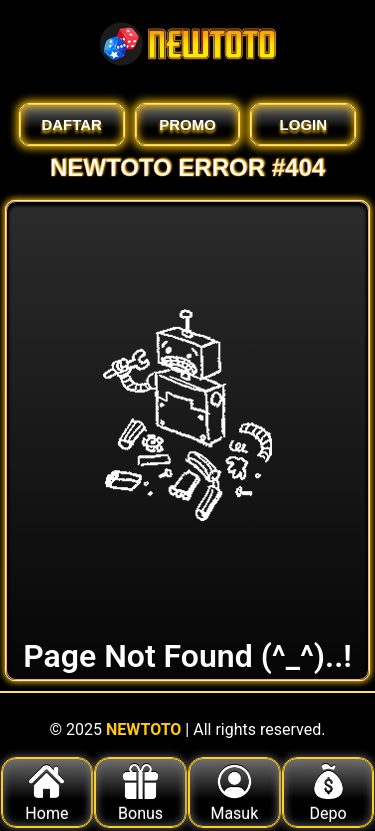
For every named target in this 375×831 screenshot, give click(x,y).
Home (46, 793)
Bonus (140, 793)
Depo (328, 793)
